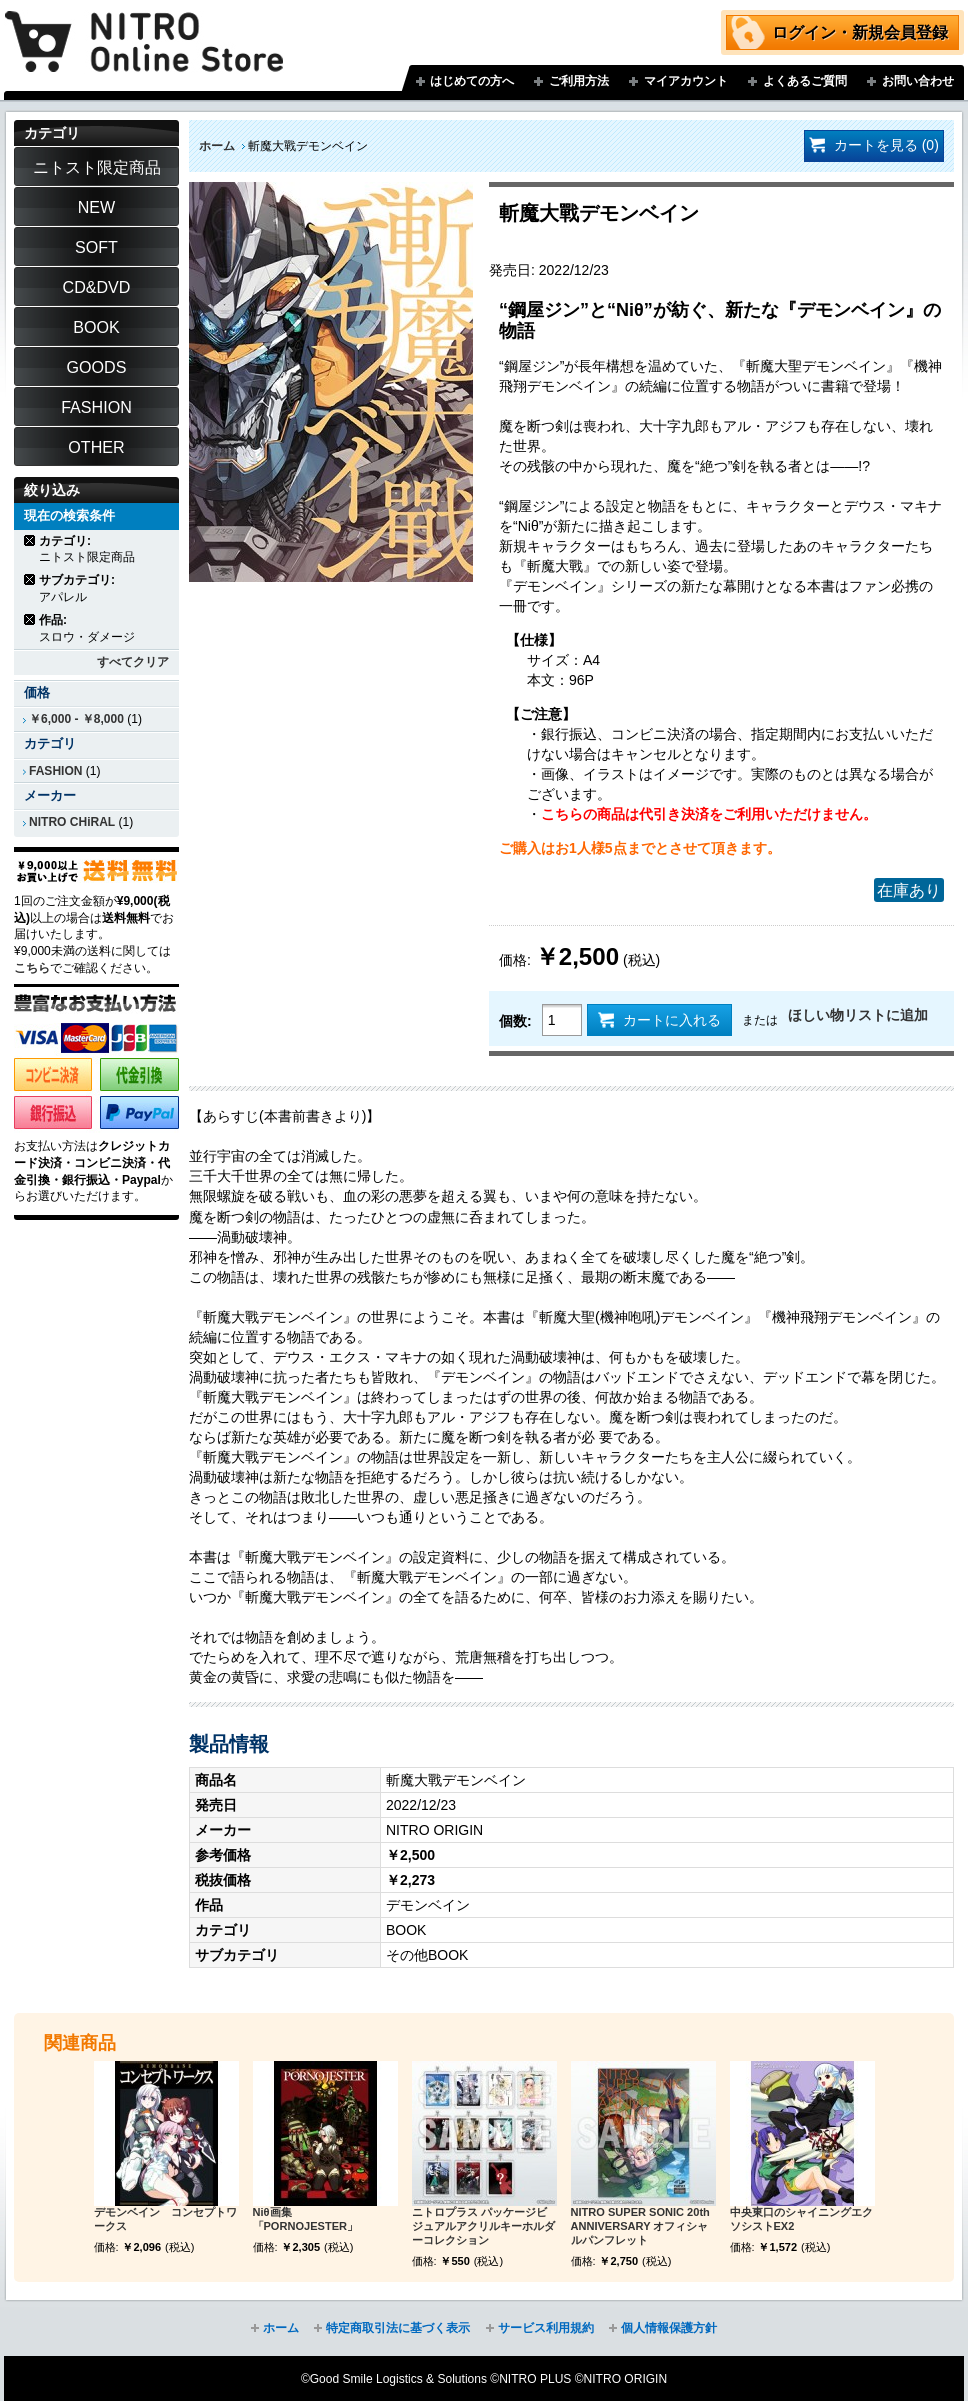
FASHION (55, 771)
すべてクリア (133, 662)
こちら (32, 968)
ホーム (217, 146)
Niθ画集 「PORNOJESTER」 (305, 2219)
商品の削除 (30, 540)
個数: (515, 1021)
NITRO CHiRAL (72, 822)
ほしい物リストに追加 (858, 1015)
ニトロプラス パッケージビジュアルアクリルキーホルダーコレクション (483, 2226)
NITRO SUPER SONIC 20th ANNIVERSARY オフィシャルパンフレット (640, 2226)
